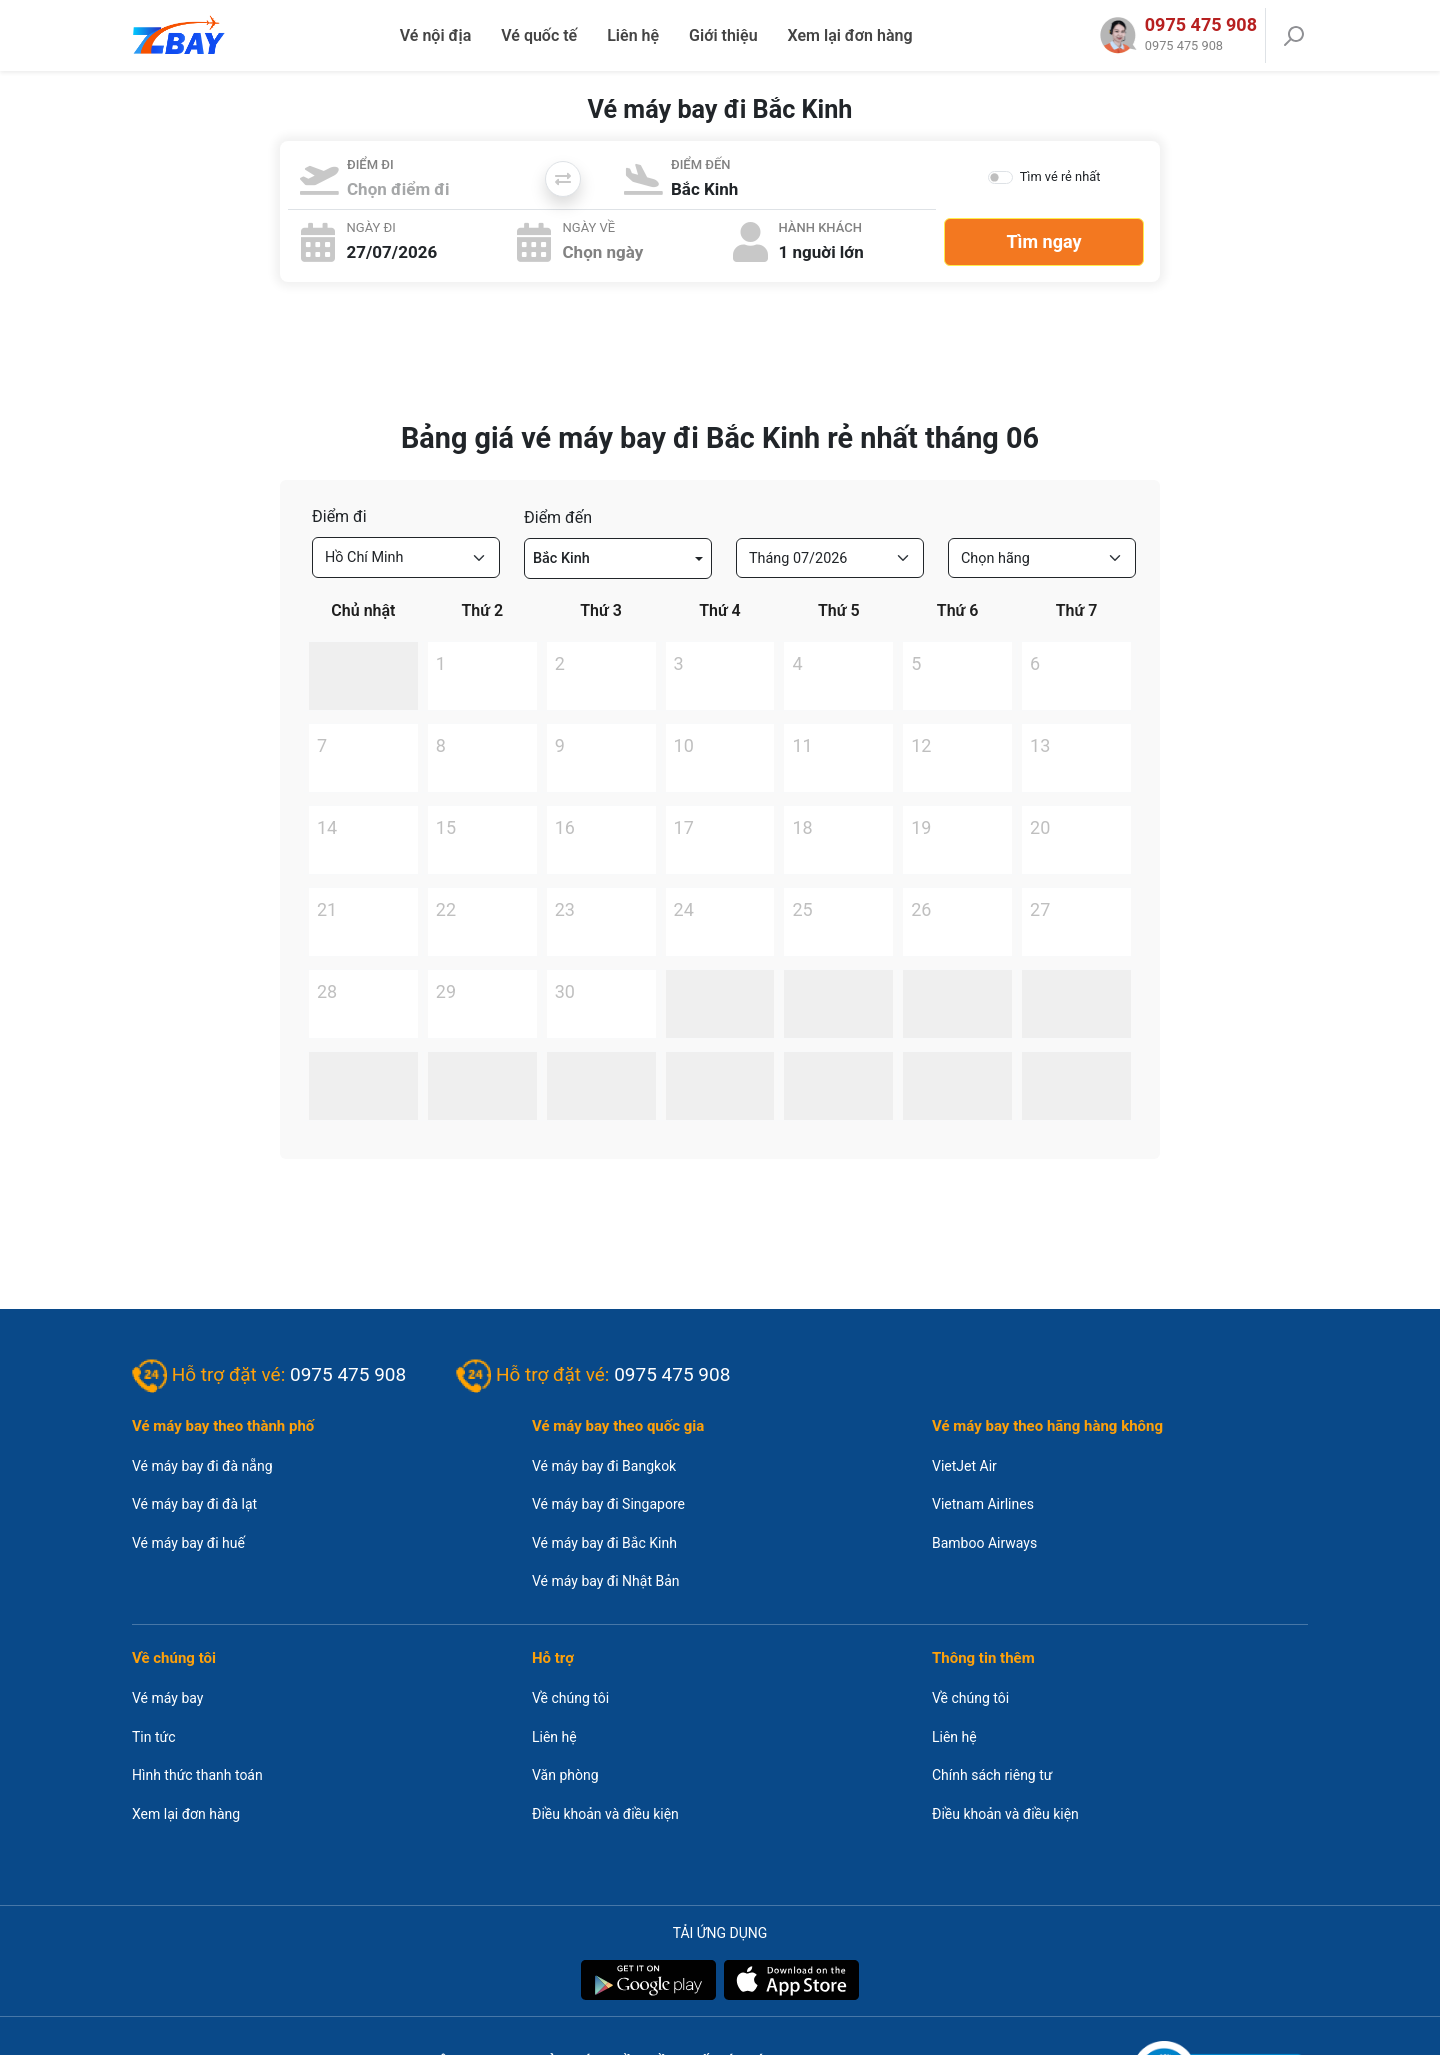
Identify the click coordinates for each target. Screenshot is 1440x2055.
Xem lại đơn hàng (850, 35)
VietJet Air (964, 1466)
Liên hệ (633, 35)
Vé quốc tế (539, 35)
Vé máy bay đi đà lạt (194, 1504)
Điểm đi (339, 516)
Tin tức (154, 1737)
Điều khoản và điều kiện (605, 1814)
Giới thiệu (723, 35)
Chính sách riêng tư (992, 1775)
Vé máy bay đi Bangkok (604, 1466)
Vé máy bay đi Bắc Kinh (604, 1543)
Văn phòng (565, 1775)
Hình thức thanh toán (197, 1775)
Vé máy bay (167, 1698)
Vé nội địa (435, 35)
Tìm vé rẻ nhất (1060, 176)
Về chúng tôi (570, 1698)
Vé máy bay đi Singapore (608, 1504)
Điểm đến (558, 517)
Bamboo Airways (984, 1543)
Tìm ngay (1043, 241)
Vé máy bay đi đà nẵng (202, 1466)
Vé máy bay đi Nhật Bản (606, 1581)
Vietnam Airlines (983, 1504)
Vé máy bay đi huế (188, 1543)
